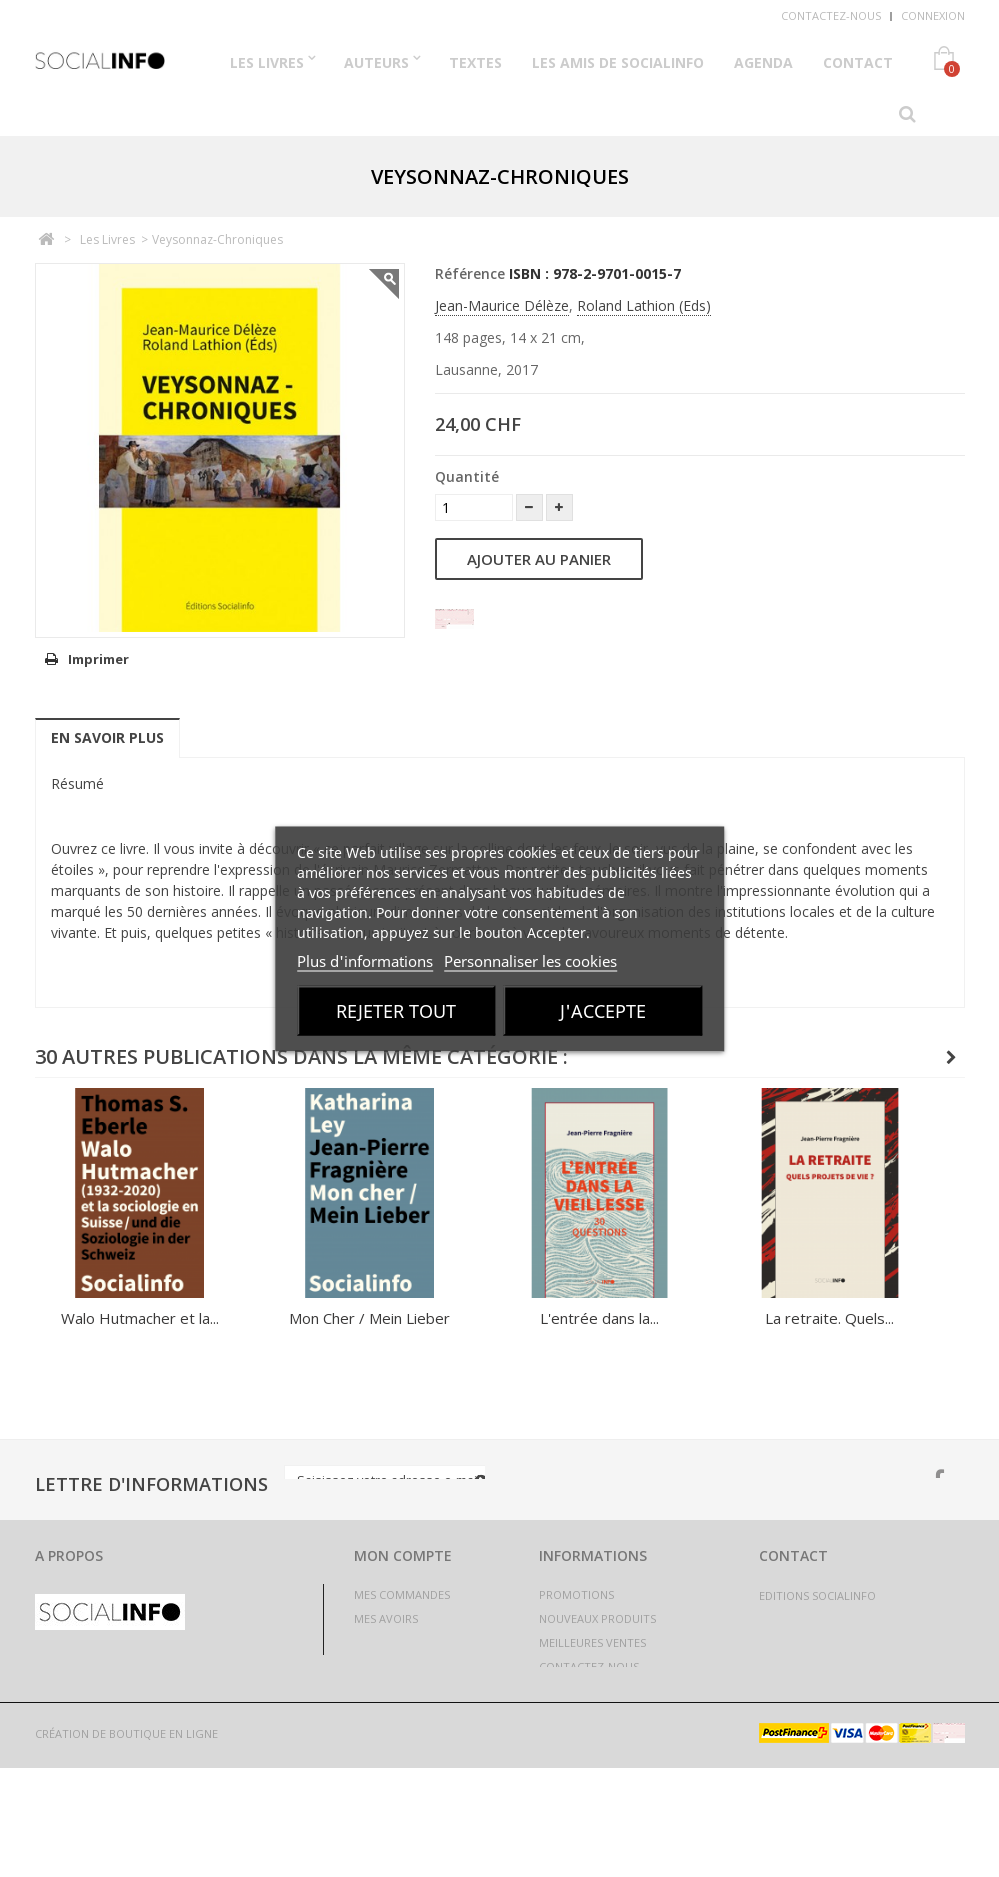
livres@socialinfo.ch (868, 1639)
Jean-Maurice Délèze (502, 305)
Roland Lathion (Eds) (644, 305)
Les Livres (267, 62)
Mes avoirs (386, 1618)
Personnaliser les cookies (530, 960)
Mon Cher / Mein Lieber (369, 1318)
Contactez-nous (831, 15)
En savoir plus (107, 737)
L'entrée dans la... (599, 1318)
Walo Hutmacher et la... (140, 1318)
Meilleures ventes (592, 1642)
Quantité (467, 476)
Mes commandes (402, 1594)
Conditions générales (605, 1714)
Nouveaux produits (597, 1618)
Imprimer (98, 659)
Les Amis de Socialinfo (618, 62)
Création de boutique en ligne (126, 1842)
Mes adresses (392, 1642)
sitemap (562, 1762)
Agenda (763, 62)
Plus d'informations (365, 960)
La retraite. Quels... (829, 1318)
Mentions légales (592, 1690)
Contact (858, 62)
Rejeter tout (396, 1010)
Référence (470, 273)
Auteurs (376, 62)
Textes (475, 62)
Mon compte (403, 1555)
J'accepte (603, 1010)
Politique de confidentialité (625, 1738)
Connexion (933, 15)
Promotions (576, 1594)
